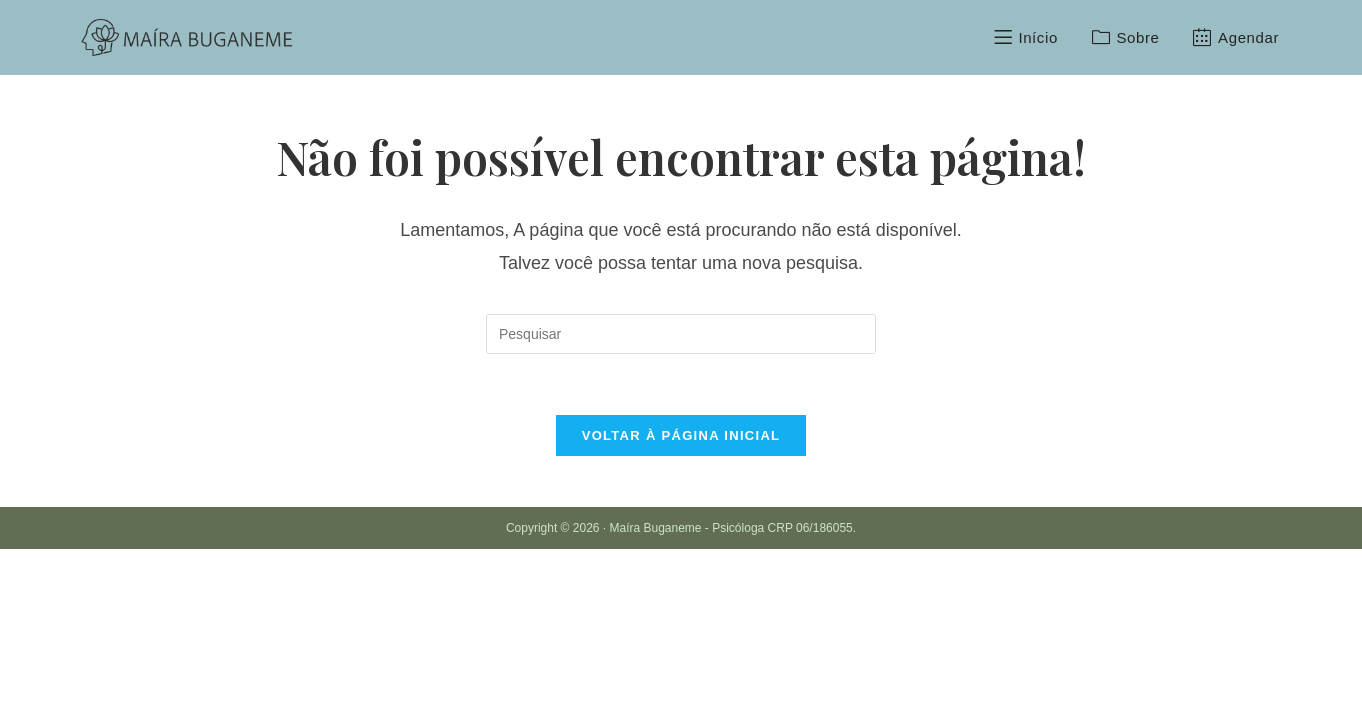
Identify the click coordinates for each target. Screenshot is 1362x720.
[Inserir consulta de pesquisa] (681, 334)
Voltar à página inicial (681, 435)
